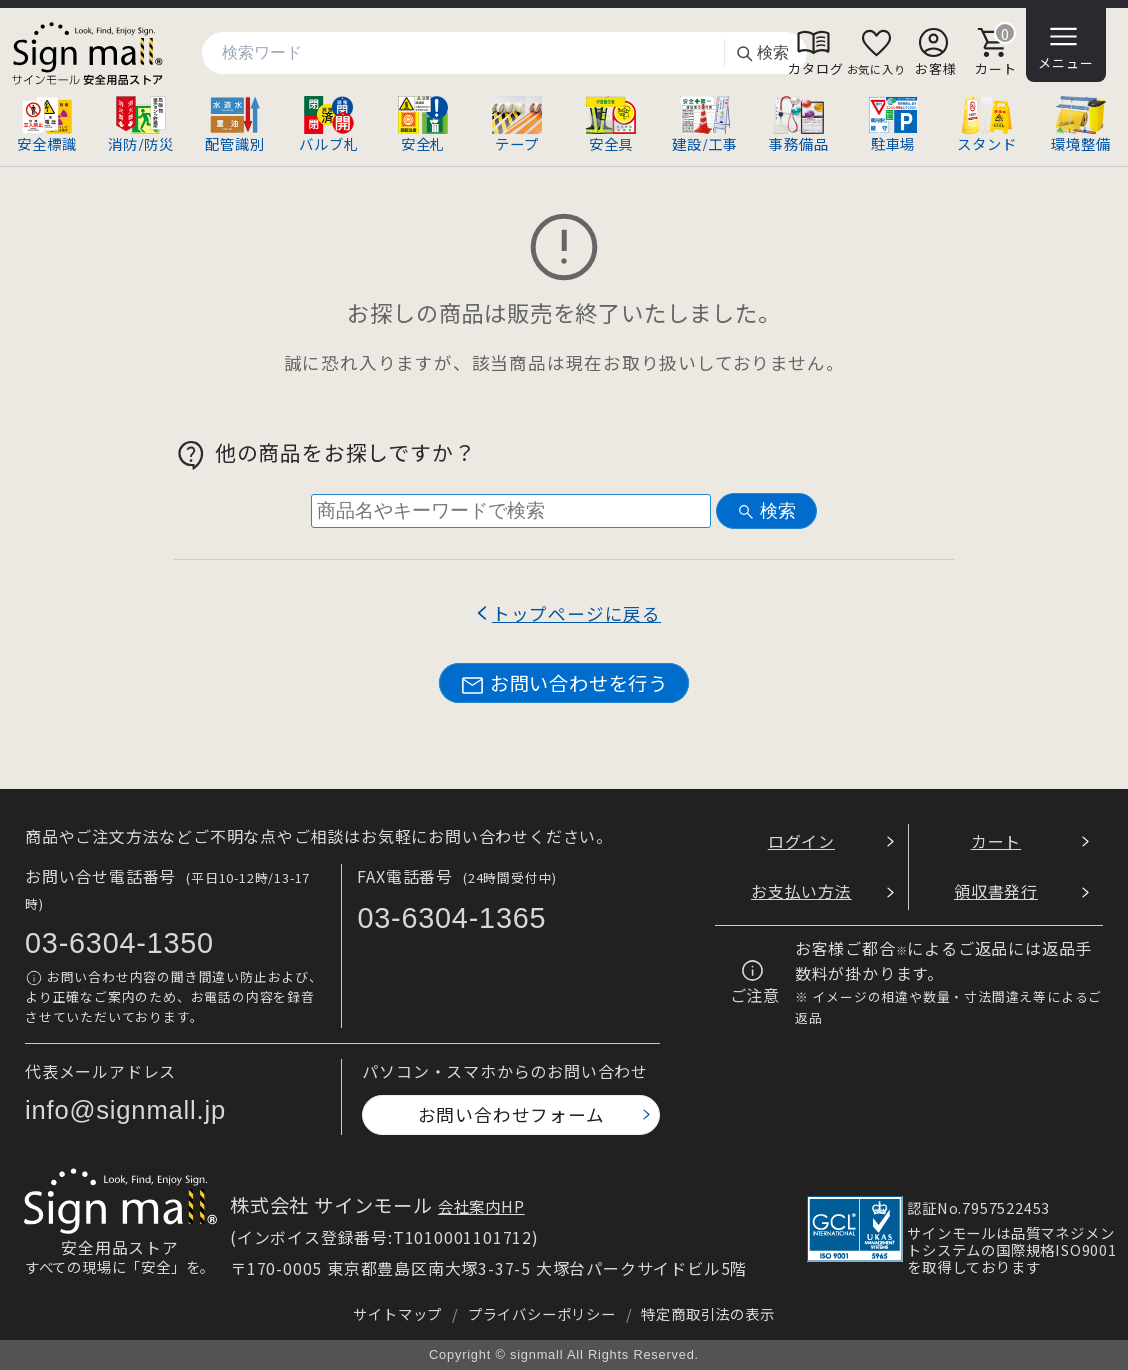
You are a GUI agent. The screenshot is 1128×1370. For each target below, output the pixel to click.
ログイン (801, 841)
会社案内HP (481, 1206)
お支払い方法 (801, 891)
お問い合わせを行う (564, 683)
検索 (762, 53)
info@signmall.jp (125, 1110)
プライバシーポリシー (542, 1313)
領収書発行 (996, 891)
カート (996, 841)
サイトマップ (397, 1313)
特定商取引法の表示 (707, 1313)
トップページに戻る (576, 613)
